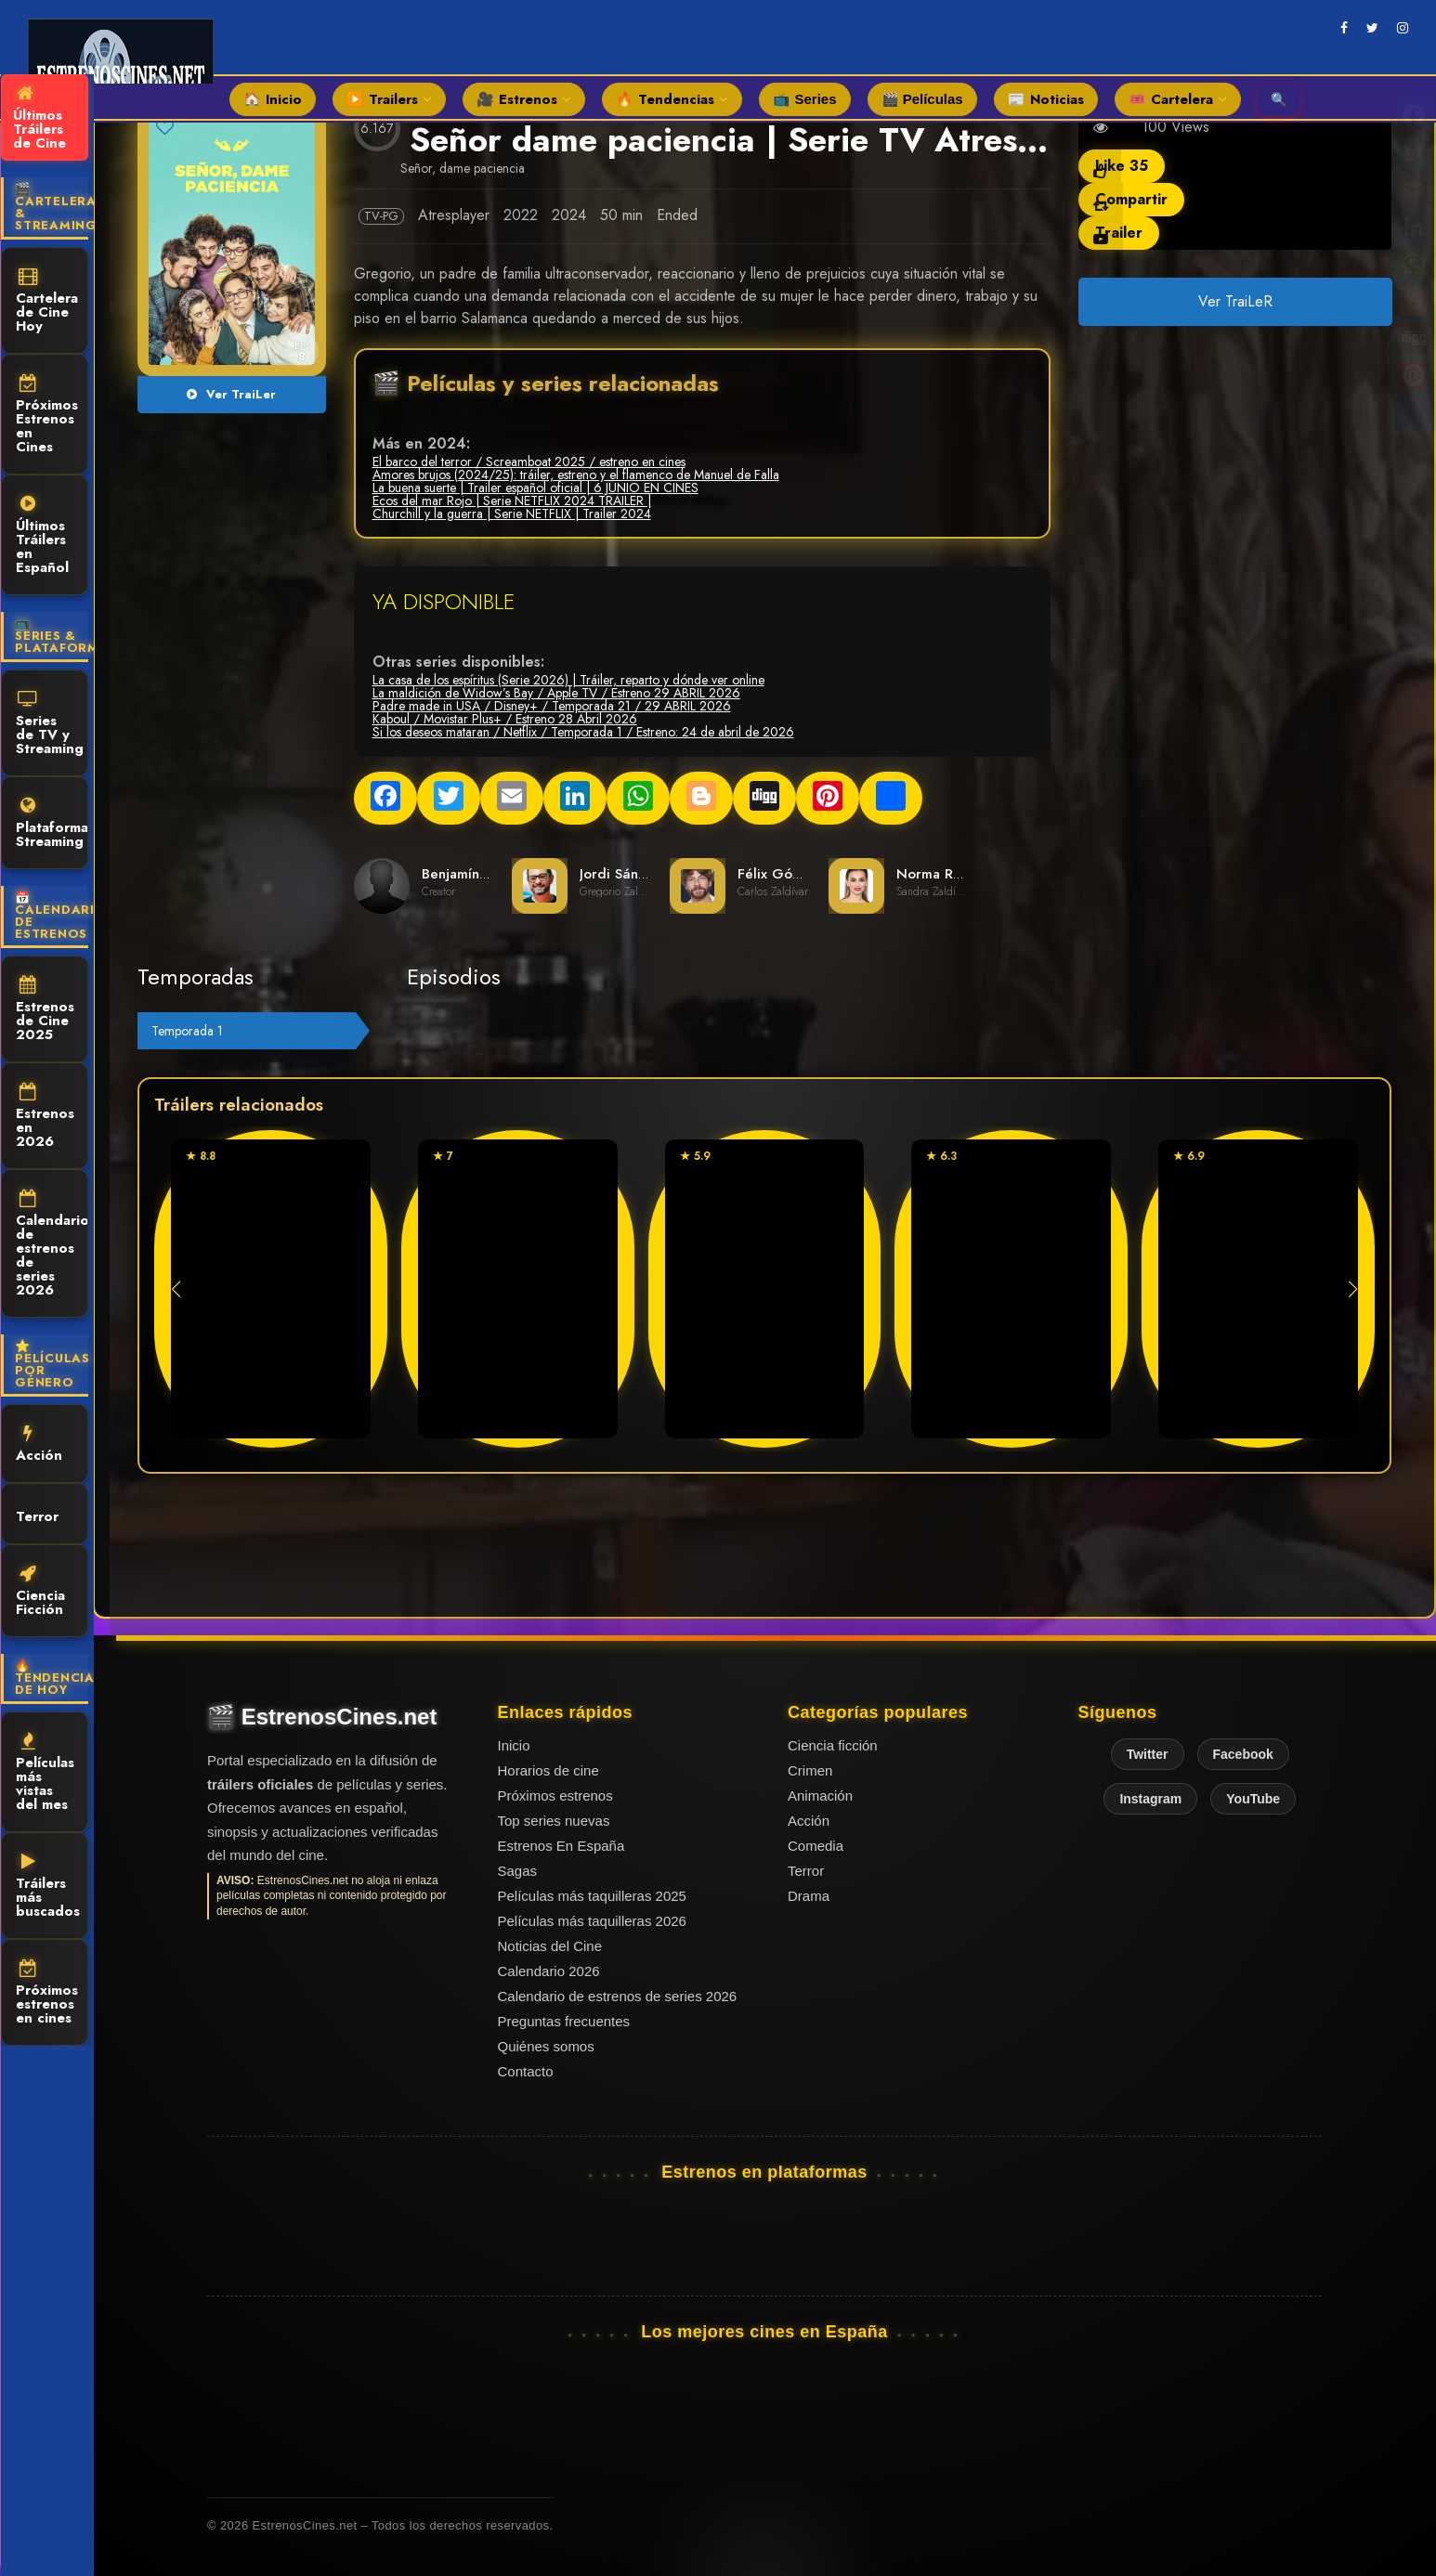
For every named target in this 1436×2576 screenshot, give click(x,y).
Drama (808, 1896)
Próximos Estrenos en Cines (47, 415)
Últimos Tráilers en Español (42, 536)
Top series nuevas (554, 1820)
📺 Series (804, 99)
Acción (39, 1445)
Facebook (1243, 1754)
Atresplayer (454, 215)
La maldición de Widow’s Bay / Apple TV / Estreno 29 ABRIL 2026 (556, 692)
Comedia (815, 1846)
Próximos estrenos (555, 1795)
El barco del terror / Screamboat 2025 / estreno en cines (528, 461)
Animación (820, 1795)
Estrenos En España (561, 1846)
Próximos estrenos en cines (47, 1993)
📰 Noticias (1046, 99)
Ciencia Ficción (40, 1592)
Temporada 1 (187, 1030)
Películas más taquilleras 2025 (592, 1896)
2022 (520, 215)
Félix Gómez (778, 874)
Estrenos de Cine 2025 (45, 1010)
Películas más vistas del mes (45, 1773)
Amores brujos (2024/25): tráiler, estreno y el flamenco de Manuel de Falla (575, 474)
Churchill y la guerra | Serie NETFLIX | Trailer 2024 (511, 513)
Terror (37, 1515)
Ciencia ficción (833, 1745)
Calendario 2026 (549, 1971)
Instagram (1150, 1798)
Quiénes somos (546, 2046)
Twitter (1147, 1754)
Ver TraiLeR (1234, 301)
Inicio (514, 1745)
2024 (569, 215)
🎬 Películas (922, 99)
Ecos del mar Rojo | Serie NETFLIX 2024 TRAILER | (511, 500)
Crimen (810, 1770)
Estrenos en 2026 (45, 1117)
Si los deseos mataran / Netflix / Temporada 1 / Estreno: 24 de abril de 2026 (583, 731)
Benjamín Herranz (479, 874)
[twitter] (1372, 27)
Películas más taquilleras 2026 (592, 1921)
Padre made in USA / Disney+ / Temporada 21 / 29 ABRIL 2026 (551, 705)
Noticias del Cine (550, 1946)
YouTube (1253, 1798)
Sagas (518, 1871)
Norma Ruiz (934, 874)
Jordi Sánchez (624, 874)
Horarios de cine (548, 1770)
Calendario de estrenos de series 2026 (52, 1245)
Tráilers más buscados (48, 1887)
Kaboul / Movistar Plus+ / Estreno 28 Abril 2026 (504, 718)
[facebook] (1344, 27)
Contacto (526, 2071)
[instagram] (1402, 27)
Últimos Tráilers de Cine (39, 119)
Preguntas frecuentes (564, 2021)
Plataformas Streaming (52, 824)
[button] (1352, 1288)
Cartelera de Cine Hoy (47, 301)
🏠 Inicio (272, 99)
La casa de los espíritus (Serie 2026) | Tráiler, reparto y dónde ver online (568, 679)
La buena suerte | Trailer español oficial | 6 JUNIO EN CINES (535, 487)
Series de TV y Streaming (50, 724)
